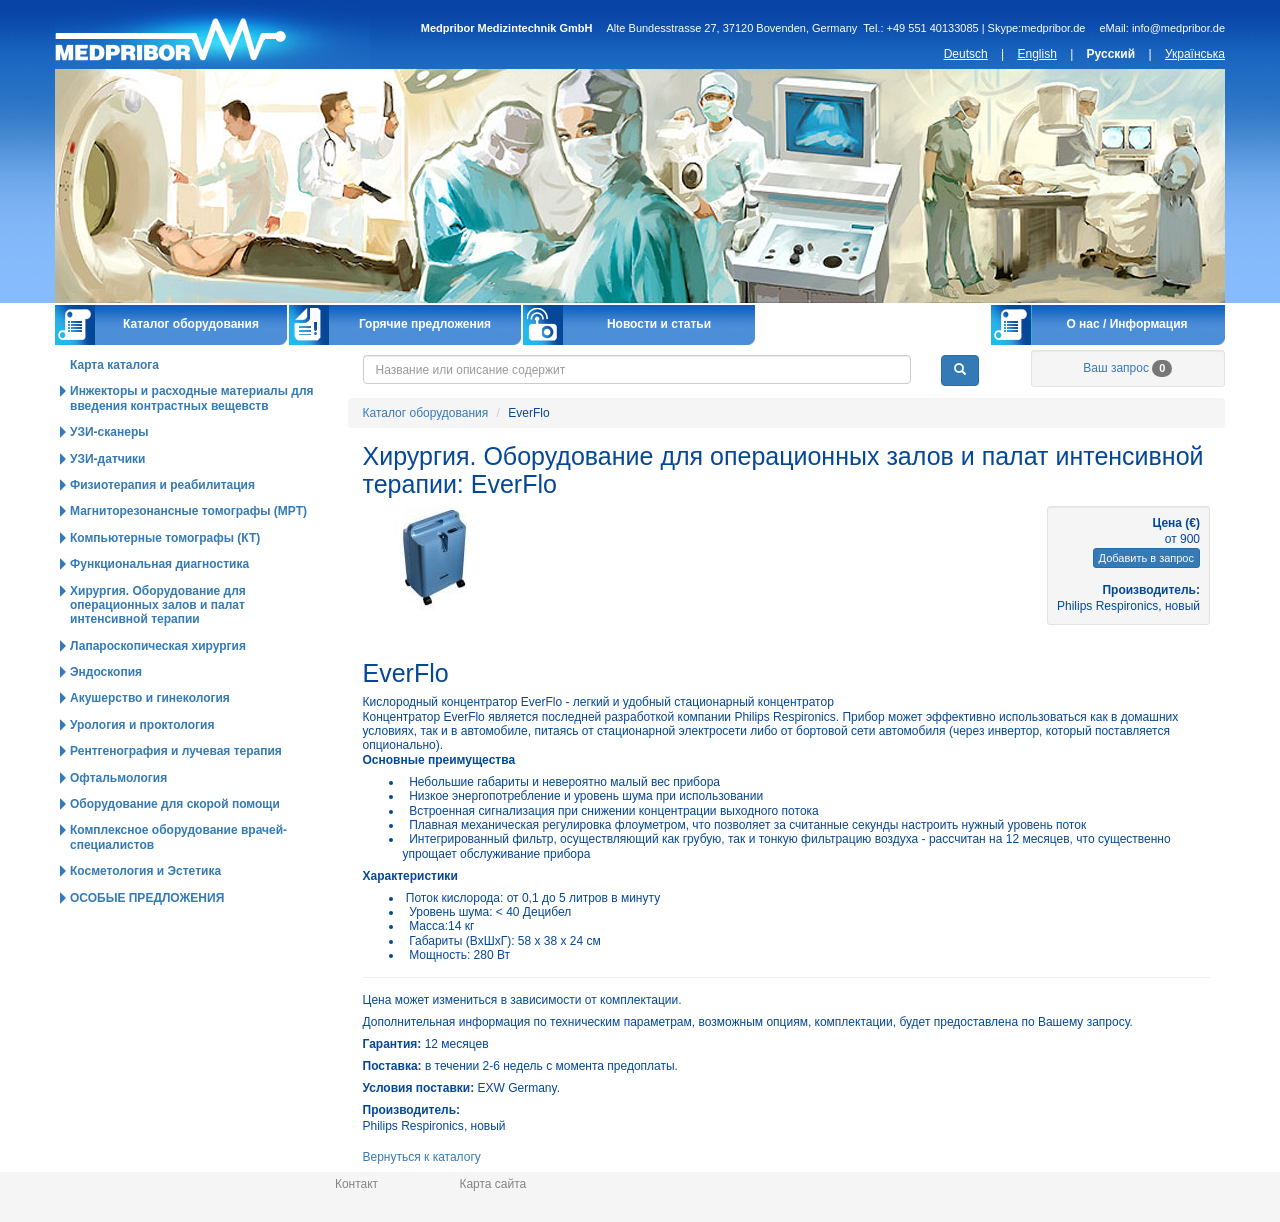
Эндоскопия (106, 672)
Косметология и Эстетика (145, 871)
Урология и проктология (142, 725)
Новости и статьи (659, 324)
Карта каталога (114, 365)
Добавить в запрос (1146, 558)
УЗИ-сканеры (109, 432)
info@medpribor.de (1178, 28)
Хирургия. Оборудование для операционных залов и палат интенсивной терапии (158, 605)
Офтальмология (118, 778)
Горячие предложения (425, 324)
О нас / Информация (1126, 324)
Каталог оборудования (191, 324)
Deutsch (966, 54)
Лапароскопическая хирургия (158, 646)
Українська (1195, 54)
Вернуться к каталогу (422, 1157)
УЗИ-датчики (108, 459)
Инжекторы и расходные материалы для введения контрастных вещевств (192, 398)
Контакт (356, 1184)
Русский (1111, 54)
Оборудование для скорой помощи (175, 804)
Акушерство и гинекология (150, 698)
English (1036, 54)
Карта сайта (492, 1184)
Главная (212, 34)
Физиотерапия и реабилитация (162, 485)
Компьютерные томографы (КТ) (165, 538)
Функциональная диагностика (159, 564)
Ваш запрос (1127, 368)
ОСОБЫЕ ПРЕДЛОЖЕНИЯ (147, 898)
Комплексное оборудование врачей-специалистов (178, 837)
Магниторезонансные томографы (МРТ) (188, 511)
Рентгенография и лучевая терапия (176, 751)
